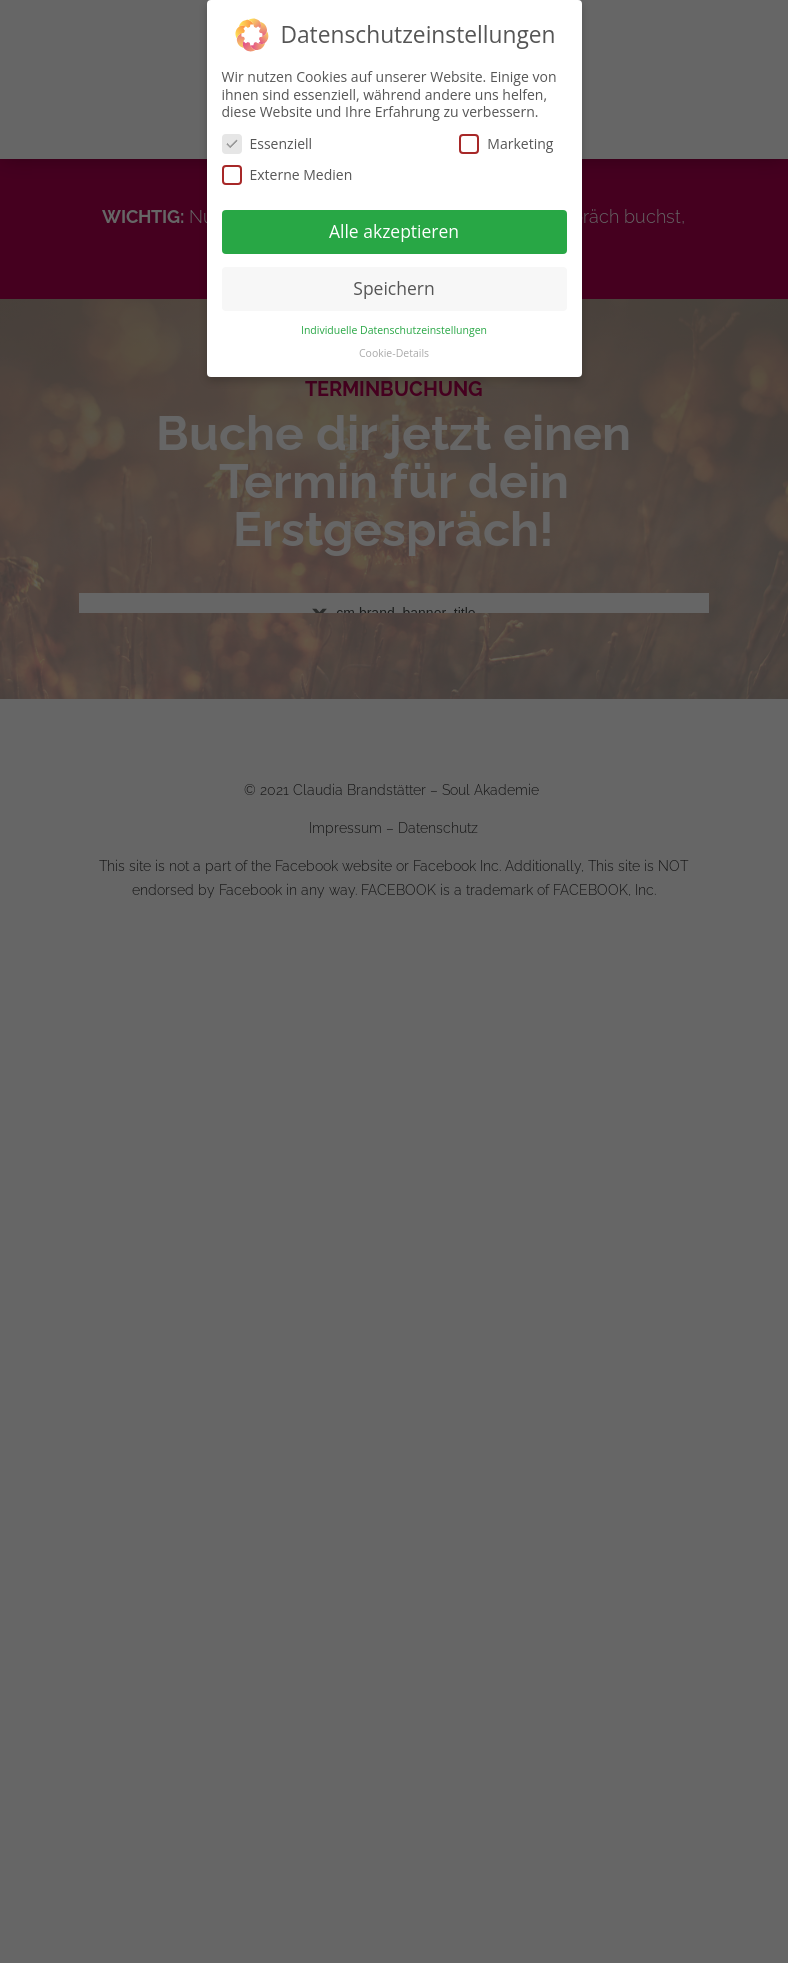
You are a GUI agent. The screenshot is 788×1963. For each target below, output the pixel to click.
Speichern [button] (393, 288)
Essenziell (267, 143)
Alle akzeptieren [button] (394, 231)
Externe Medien (287, 174)
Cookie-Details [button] (394, 353)
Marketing (506, 143)
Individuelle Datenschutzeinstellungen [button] (394, 330)
